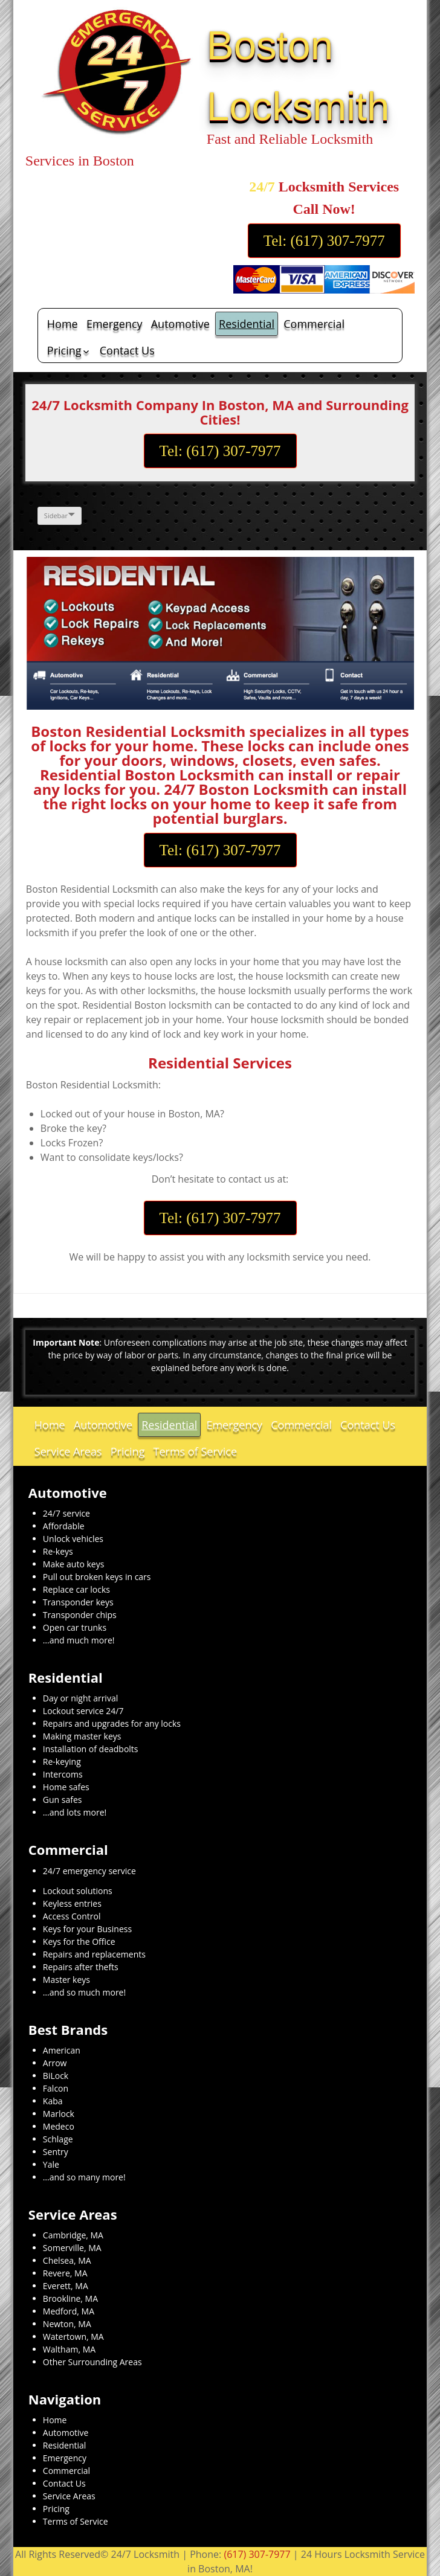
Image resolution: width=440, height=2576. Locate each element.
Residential (246, 323)
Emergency (114, 323)
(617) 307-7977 (257, 2554)
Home (62, 323)
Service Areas (68, 1451)
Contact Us (127, 350)
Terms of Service (195, 1451)
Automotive (180, 323)
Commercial (314, 323)
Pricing (64, 350)
